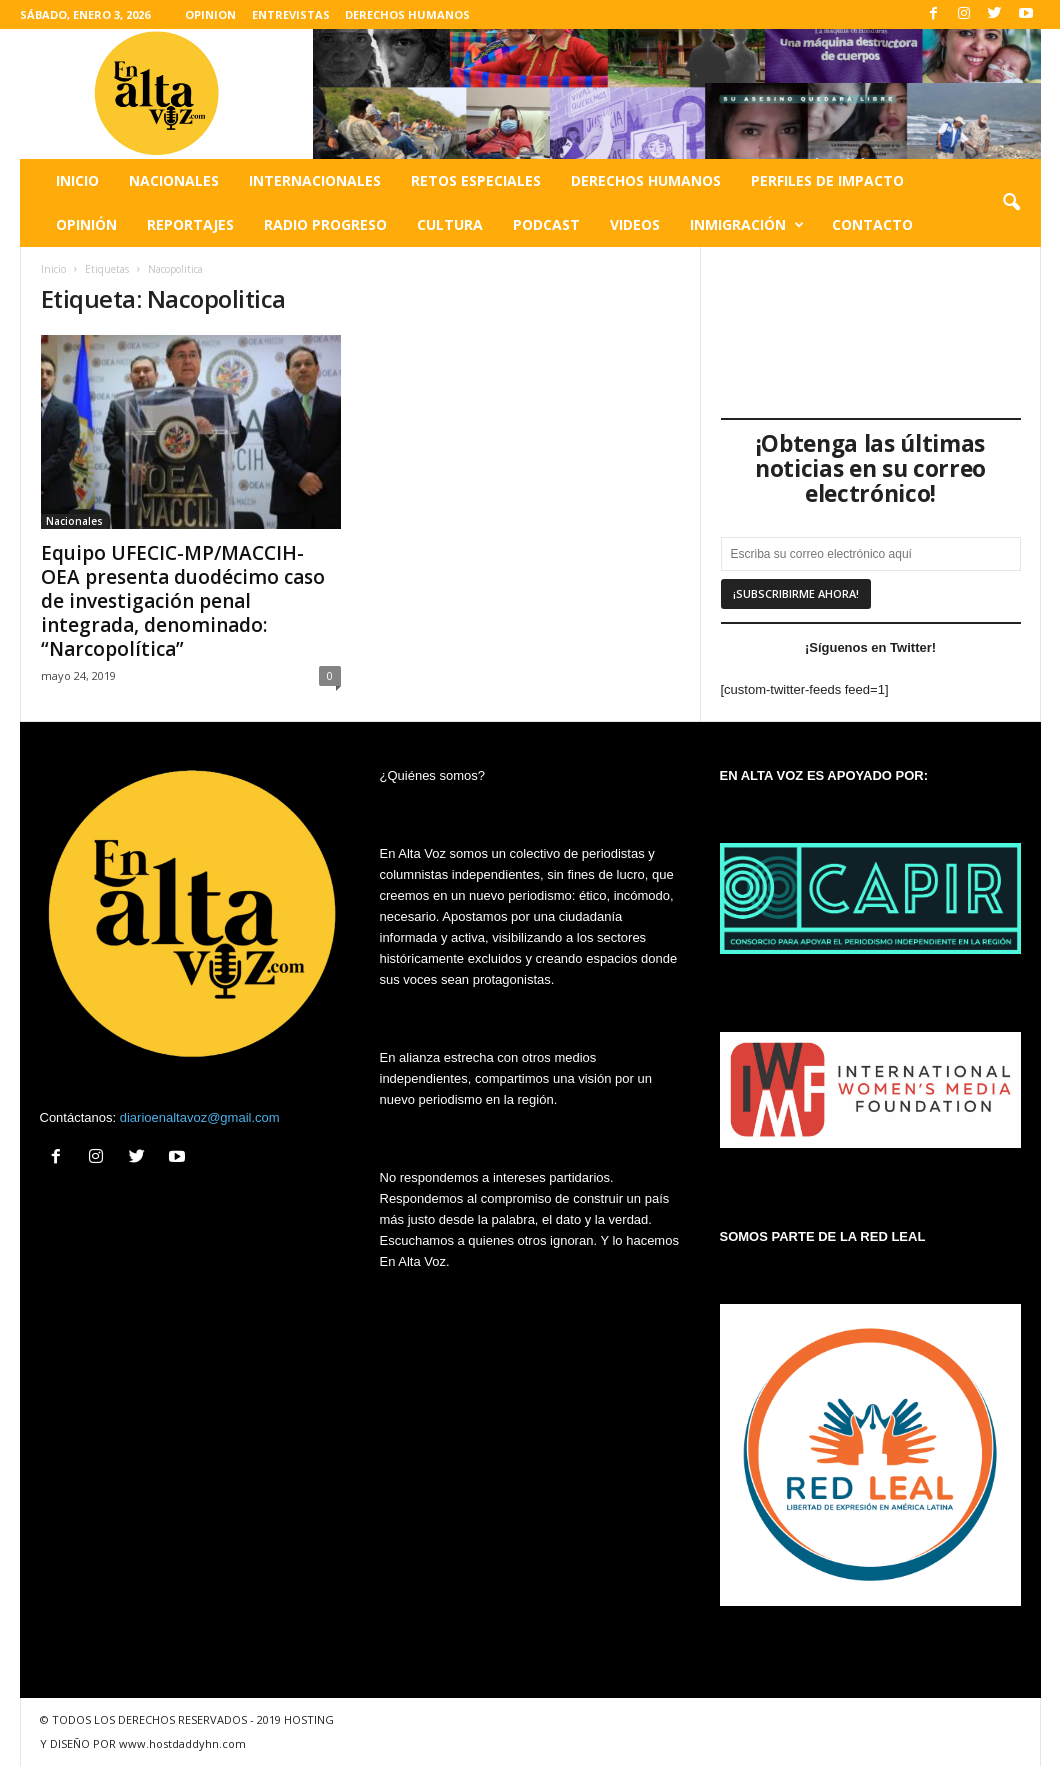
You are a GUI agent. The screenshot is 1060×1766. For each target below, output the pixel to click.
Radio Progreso (325, 224)
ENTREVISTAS (291, 14)
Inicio (77, 180)
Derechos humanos (646, 180)
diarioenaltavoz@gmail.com (200, 1117)
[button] (1011, 203)
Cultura (450, 224)
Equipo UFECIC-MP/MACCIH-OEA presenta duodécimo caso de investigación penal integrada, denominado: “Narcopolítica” (183, 601)
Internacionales (315, 180)
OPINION (210, 14)
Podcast (546, 224)
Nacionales (174, 180)
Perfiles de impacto (827, 180)
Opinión (86, 224)
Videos (635, 224)
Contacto (872, 224)
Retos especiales (476, 180)
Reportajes (190, 224)
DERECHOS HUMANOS (407, 14)
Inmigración (747, 225)
